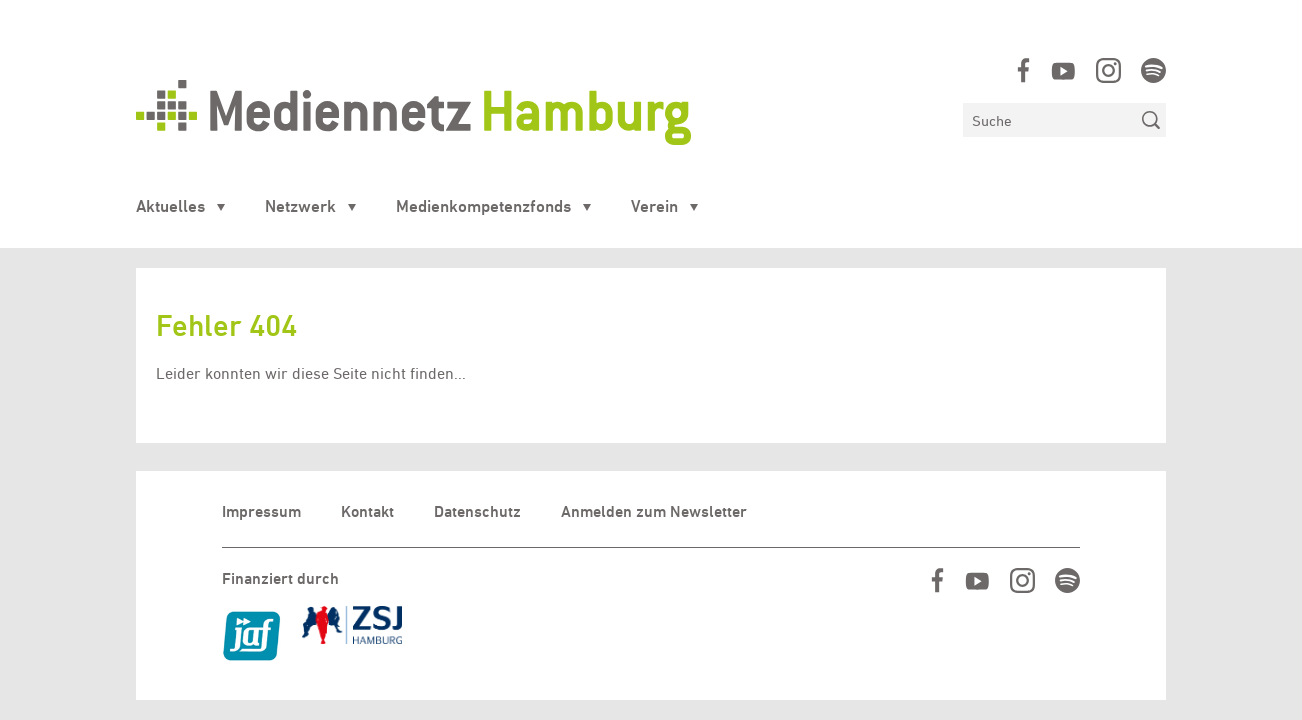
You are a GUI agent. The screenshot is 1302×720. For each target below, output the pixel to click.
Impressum (261, 511)
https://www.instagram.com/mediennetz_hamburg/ (1108, 70)
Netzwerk (300, 206)
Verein (654, 206)
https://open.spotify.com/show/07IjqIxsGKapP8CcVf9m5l (1153, 70)
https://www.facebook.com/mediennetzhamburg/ (1023, 70)
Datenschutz (477, 511)
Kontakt (367, 511)
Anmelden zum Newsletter (654, 511)
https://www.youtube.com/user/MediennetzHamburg (1063, 70)
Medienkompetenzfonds (483, 206)
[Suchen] (1049, 120)
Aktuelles (170, 206)
